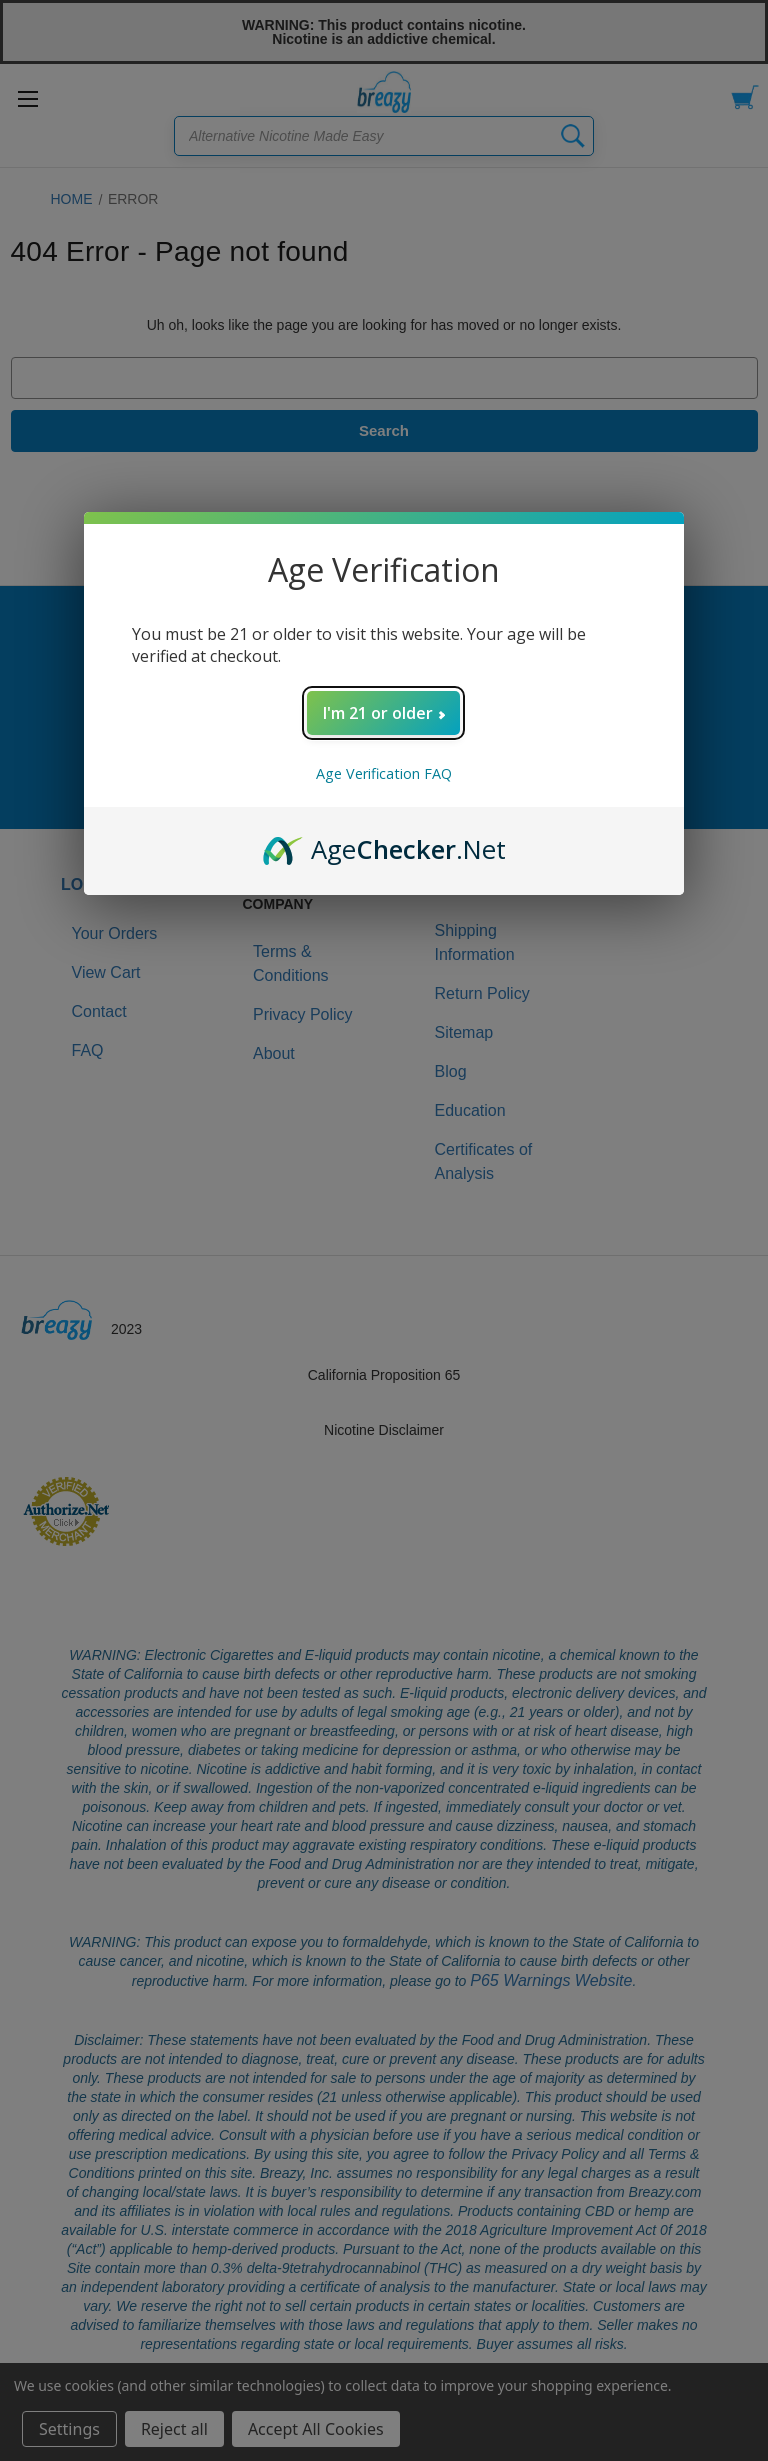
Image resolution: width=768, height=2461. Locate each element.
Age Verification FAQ (384, 773)
